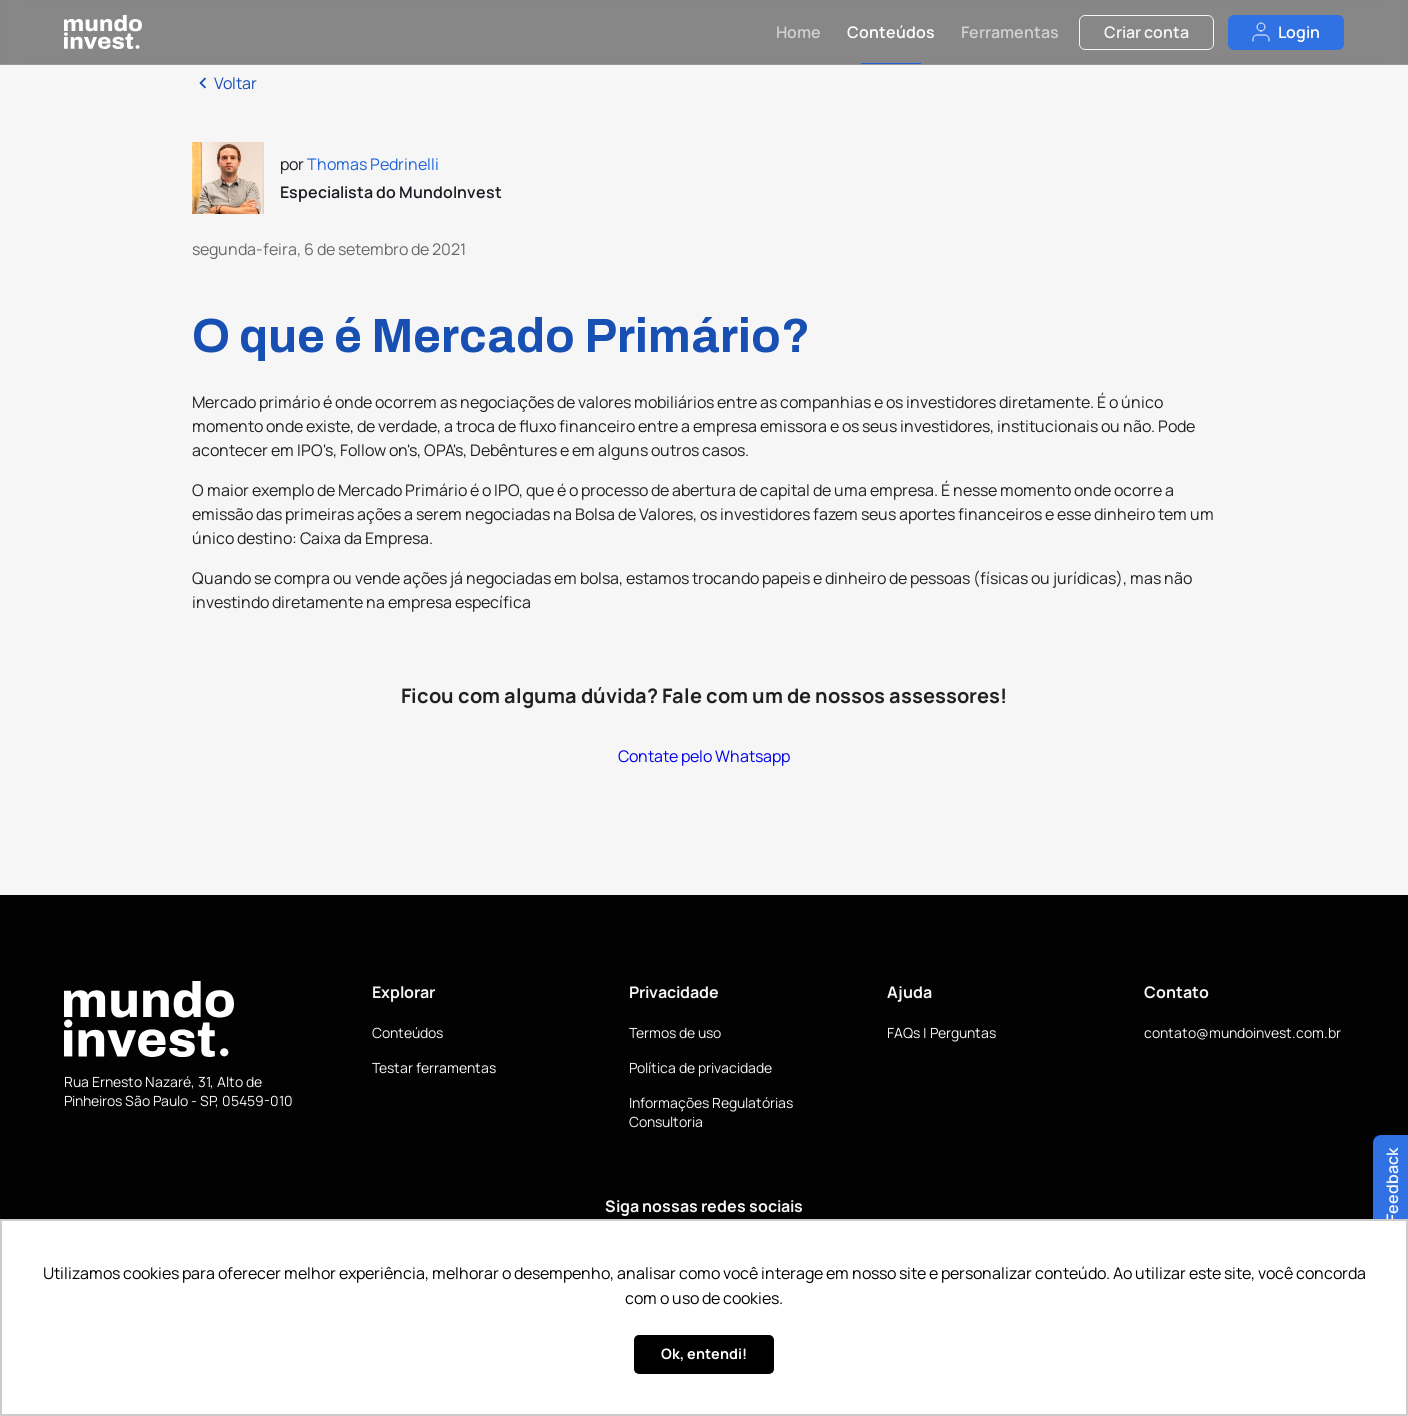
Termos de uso (675, 1032)
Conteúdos (891, 32)
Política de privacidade (700, 1067)
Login (1286, 32)
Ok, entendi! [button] (704, 1353)
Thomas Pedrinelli (373, 164)
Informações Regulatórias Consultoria (711, 1112)
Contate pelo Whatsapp (704, 756)
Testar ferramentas (434, 1067)
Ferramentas (1010, 32)
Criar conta (1146, 32)
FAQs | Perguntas (941, 1032)
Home (798, 32)
